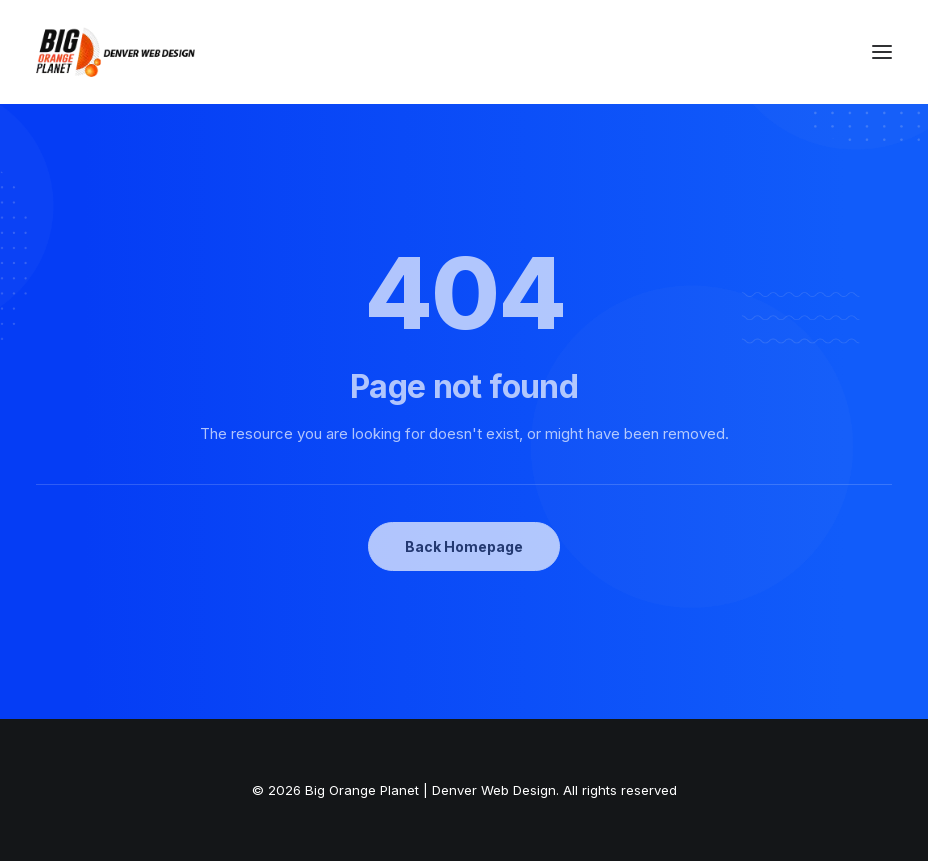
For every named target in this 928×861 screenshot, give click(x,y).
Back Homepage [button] (464, 546)
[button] (882, 52)
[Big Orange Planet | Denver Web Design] (115, 52)
